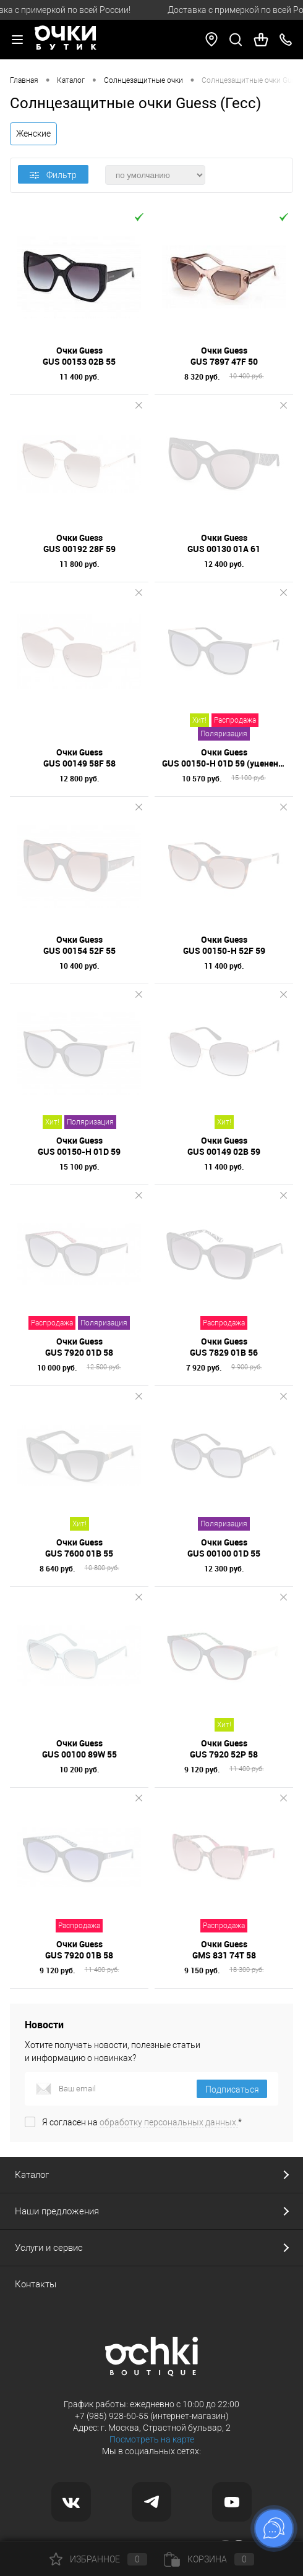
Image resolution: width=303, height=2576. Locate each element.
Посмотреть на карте (151, 2439)
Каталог (32, 2174)
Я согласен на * (142, 2122)
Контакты (35, 2284)
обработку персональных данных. (169, 2122)
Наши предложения (57, 2211)
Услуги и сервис (49, 2247)
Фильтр (53, 175)
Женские (33, 133)
